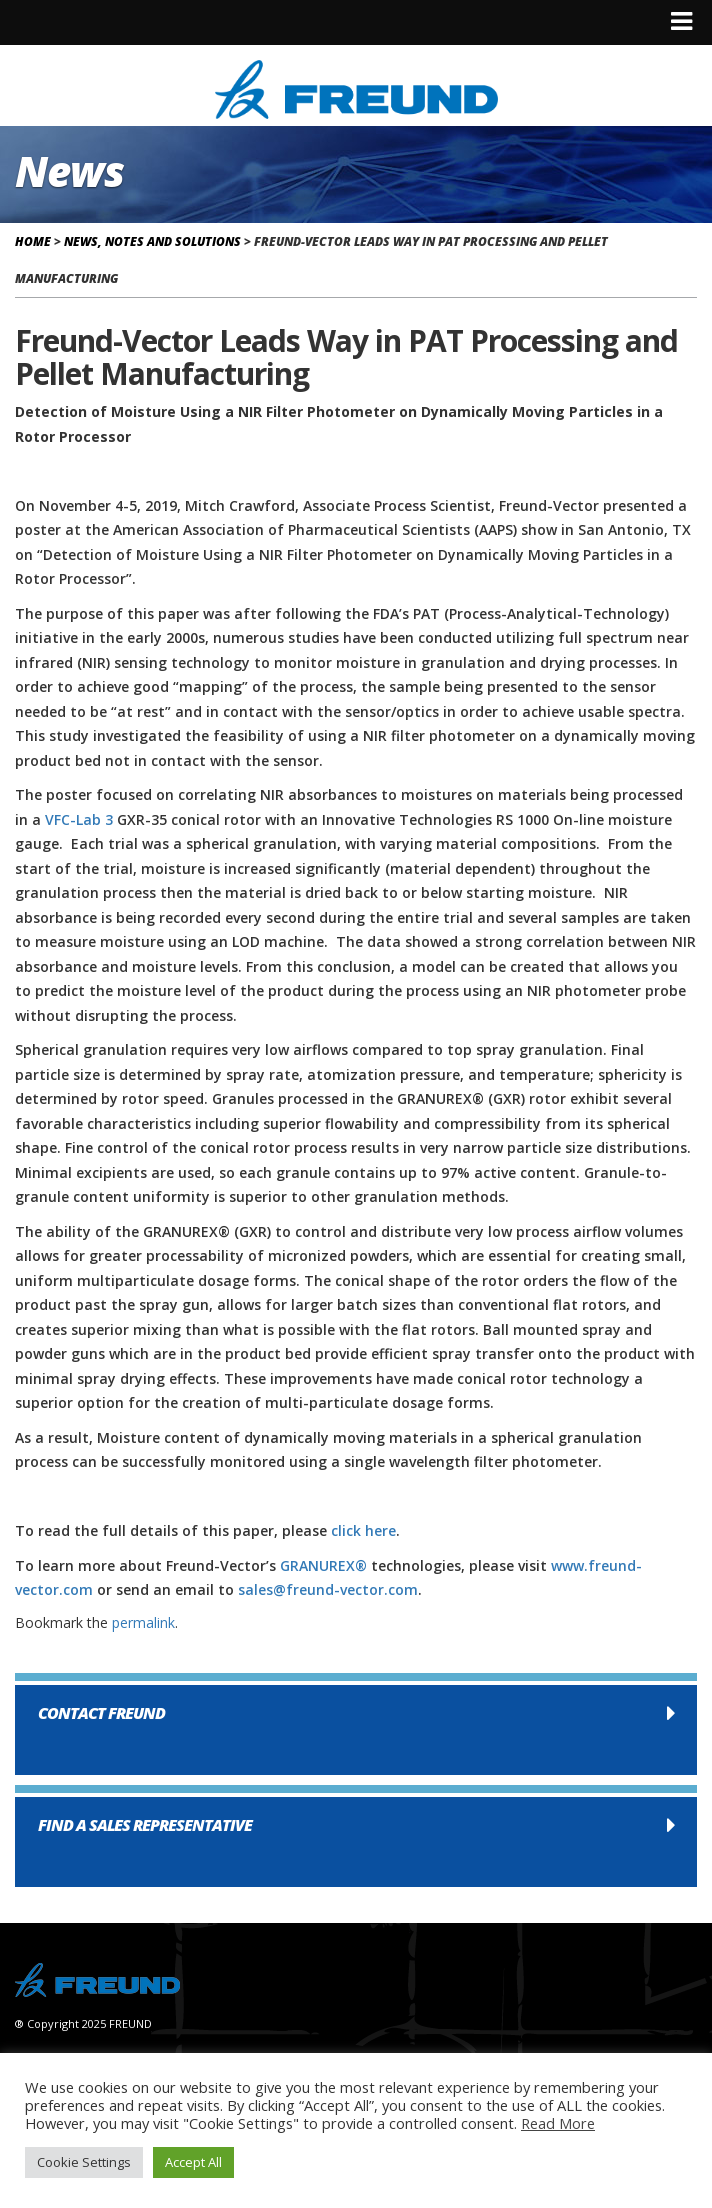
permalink (143, 1622)
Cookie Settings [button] (84, 2162)
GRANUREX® (323, 1565)
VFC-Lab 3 (79, 819)
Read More (558, 2123)
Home (33, 241)
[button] (356, 1730)
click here (363, 1530)
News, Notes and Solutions (152, 241)
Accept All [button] (193, 2162)
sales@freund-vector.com (328, 1589)
